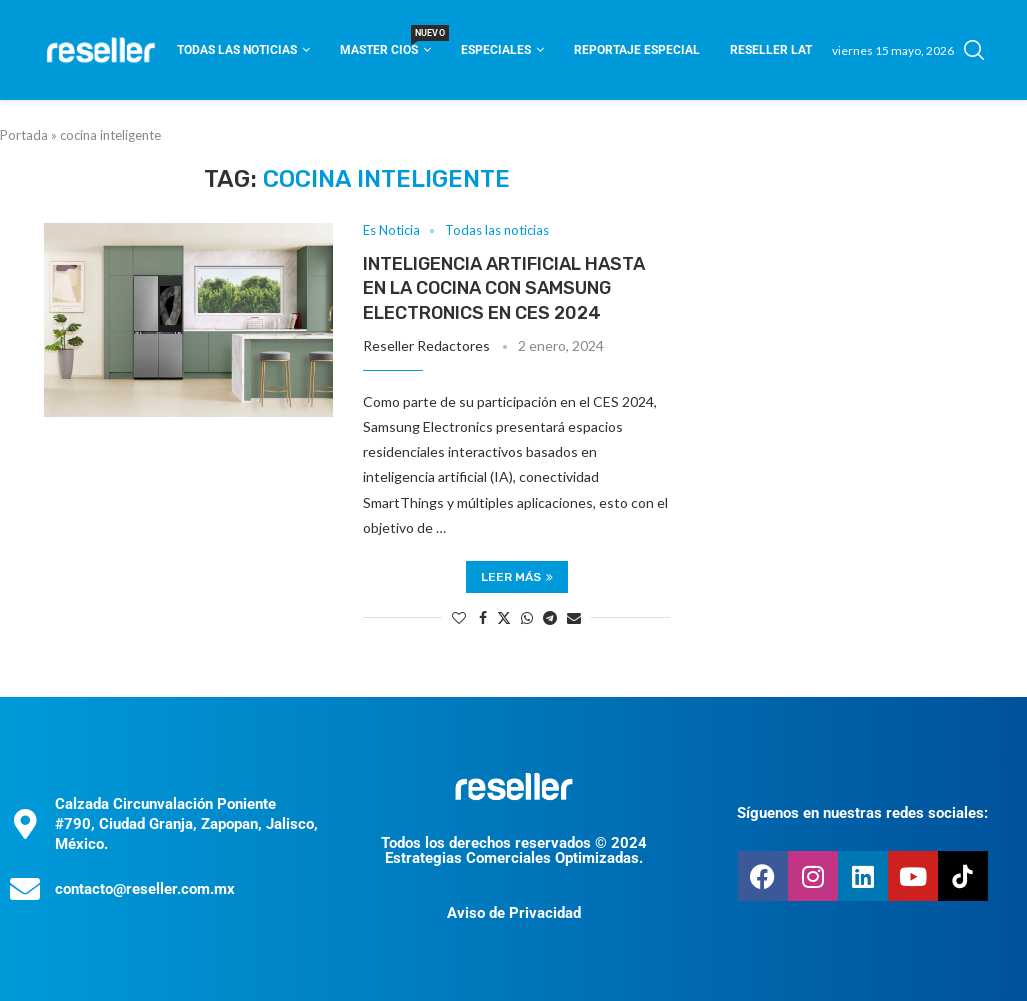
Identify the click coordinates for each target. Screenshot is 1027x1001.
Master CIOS (385, 43)
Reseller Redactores (426, 345)
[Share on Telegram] (550, 617)
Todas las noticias (237, 50)
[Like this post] (459, 617)
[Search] (974, 50)
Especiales (496, 50)
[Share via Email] (574, 617)
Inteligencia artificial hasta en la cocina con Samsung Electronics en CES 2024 (504, 288)
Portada (24, 135)
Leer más (517, 577)
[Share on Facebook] (483, 617)
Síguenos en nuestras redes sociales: (862, 813)
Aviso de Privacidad (514, 913)
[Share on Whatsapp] (527, 617)
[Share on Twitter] (504, 617)
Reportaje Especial (637, 50)
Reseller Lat (771, 50)
